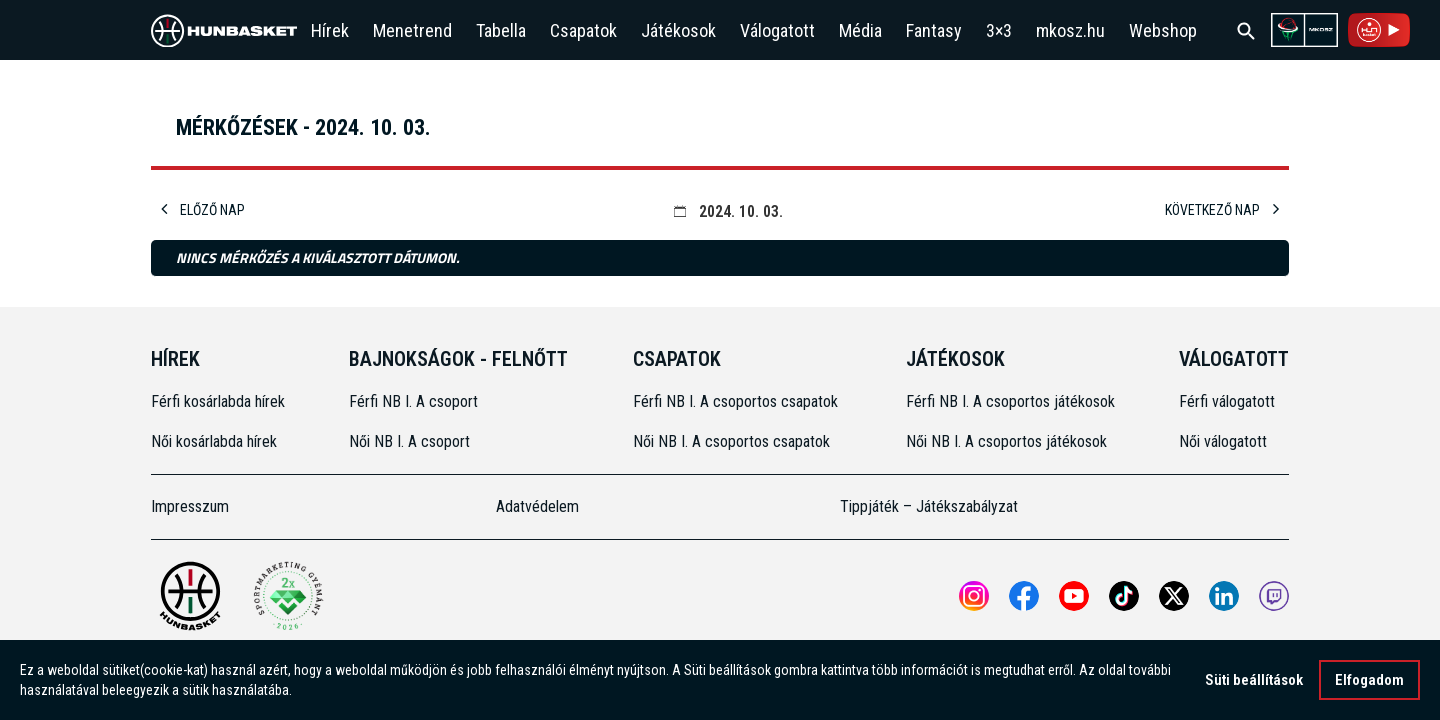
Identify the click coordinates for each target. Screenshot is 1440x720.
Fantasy (934, 30)
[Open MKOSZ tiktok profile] (1124, 596)
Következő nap (1222, 210)
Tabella (501, 30)
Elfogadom (1369, 680)
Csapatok (583, 30)
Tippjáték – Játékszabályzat (929, 506)
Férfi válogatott (1227, 401)
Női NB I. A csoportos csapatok (733, 441)
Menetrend (412, 30)
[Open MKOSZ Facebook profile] (1024, 596)
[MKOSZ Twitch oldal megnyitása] (1274, 596)
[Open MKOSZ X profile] (1174, 596)
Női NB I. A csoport (409, 441)
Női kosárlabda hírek (214, 441)
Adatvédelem (537, 506)
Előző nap (203, 210)
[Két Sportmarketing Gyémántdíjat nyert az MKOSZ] (288, 596)
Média (860, 30)
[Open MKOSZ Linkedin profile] (1224, 596)
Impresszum (190, 506)
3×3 (999, 30)
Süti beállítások (1254, 680)
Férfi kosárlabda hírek (218, 401)
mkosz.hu (1070, 30)
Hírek (330, 30)
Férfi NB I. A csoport (413, 401)
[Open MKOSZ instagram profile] (974, 596)
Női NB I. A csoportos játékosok (1006, 441)
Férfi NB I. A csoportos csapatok (737, 401)
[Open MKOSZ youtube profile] (1074, 596)
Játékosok (678, 30)
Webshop (1163, 30)
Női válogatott (1223, 441)
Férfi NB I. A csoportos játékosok (1010, 401)
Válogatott (777, 30)
